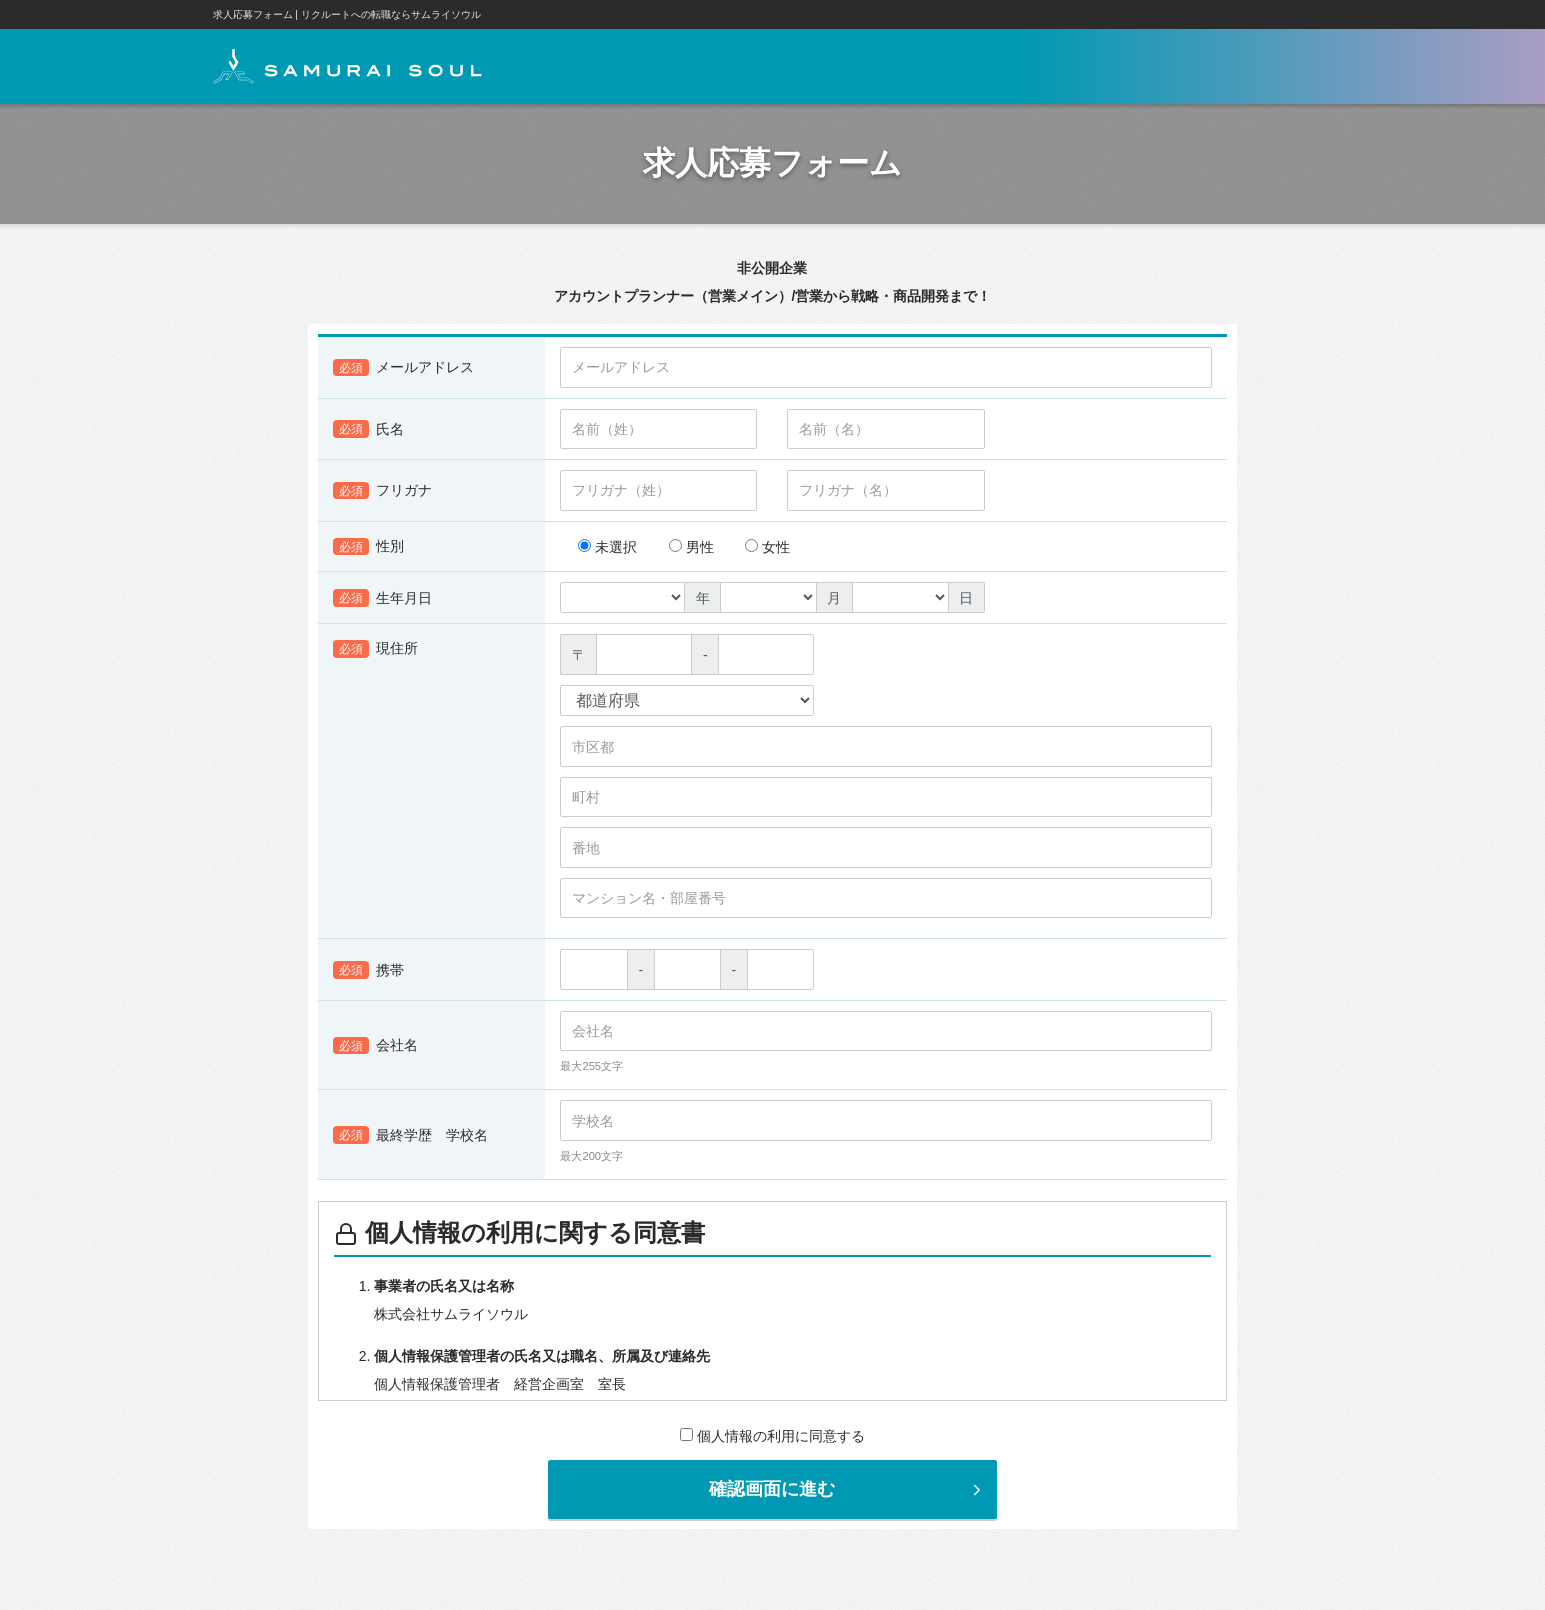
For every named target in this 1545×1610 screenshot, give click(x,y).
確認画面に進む (847, 1490)
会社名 (375, 1047)
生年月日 (382, 599)
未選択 (607, 548)
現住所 (375, 650)
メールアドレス (403, 369)
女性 (767, 548)
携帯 (368, 971)
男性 (691, 548)
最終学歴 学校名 (410, 1136)
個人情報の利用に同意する (772, 1437)
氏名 (368, 430)
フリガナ (382, 492)
